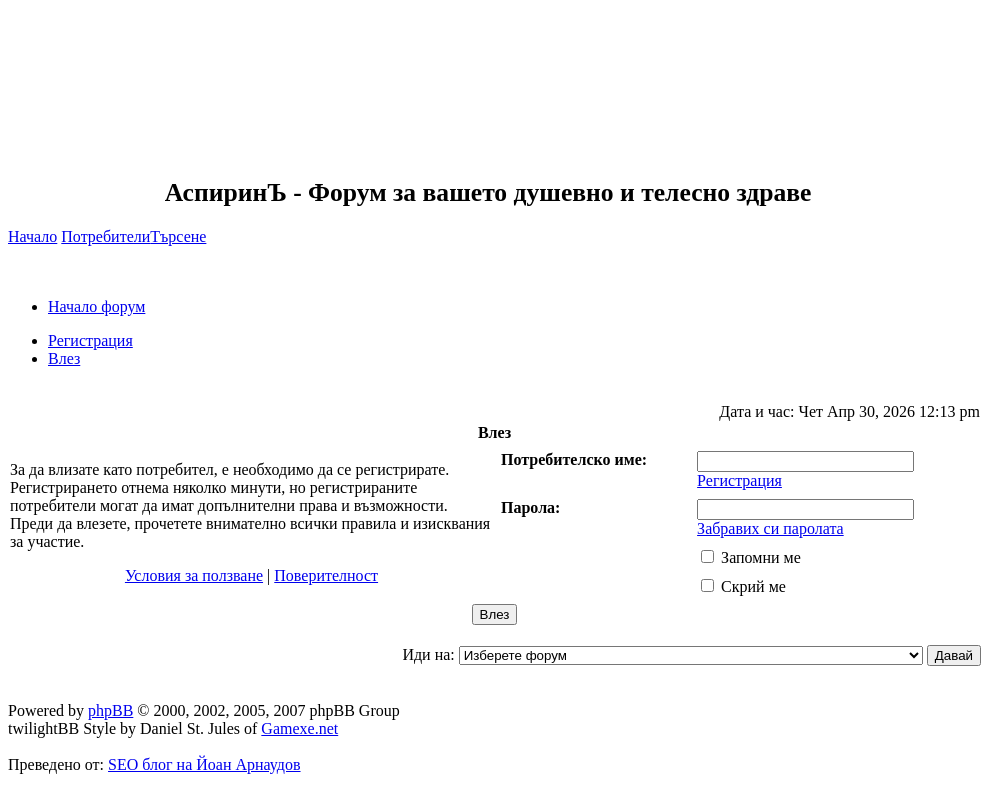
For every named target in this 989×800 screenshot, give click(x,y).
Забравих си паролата (770, 528)
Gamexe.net (299, 728)
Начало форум (96, 306)
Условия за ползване (194, 575)
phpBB (110, 710)
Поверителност (326, 575)
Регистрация (90, 340)
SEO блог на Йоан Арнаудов (204, 764)
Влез (64, 358)
